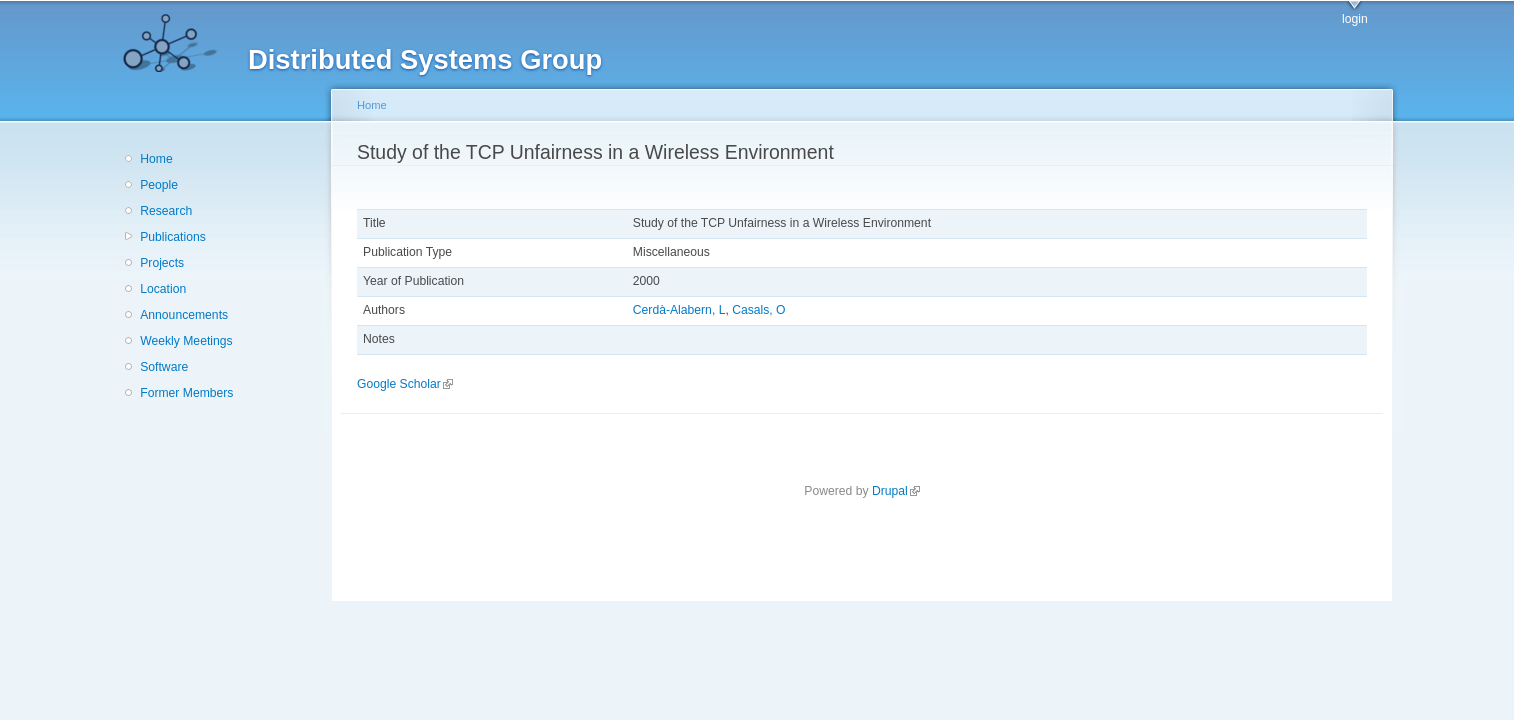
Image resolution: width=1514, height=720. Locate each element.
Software (164, 367)
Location (163, 289)
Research (166, 211)
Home (156, 159)
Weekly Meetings (186, 341)
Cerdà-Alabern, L (679, 310)
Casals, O (758, 310)
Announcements (184, 315)
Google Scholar (405, 384)
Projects (162, 263)
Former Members (186, 393)
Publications (173, 237)
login (1355, 19)
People (159, 185)
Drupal (896, 491)
